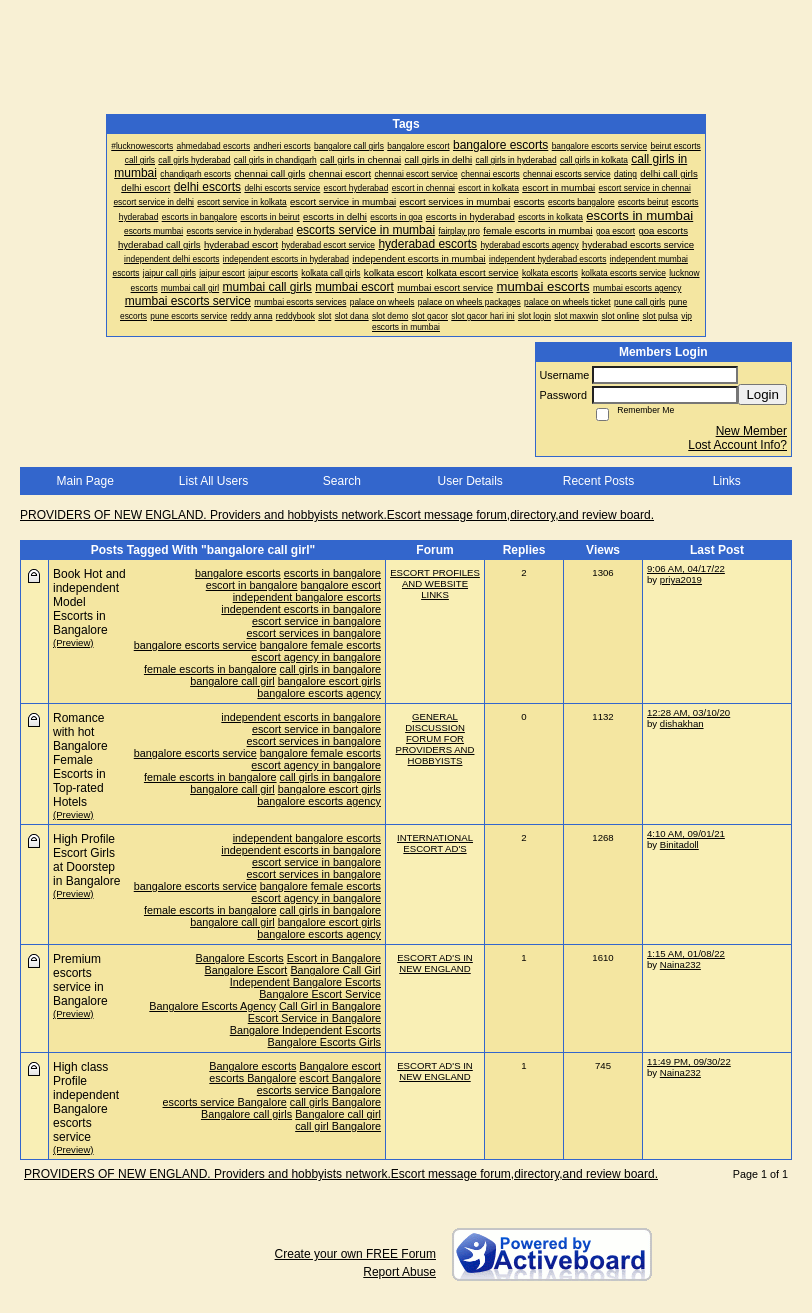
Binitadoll (679, 844)
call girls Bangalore (335, 1102)
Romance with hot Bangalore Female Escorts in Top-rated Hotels (80, 760)
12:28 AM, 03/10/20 (688, 712)
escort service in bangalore (316, 621)
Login (762, 394)
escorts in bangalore (332, 573)
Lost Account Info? (737, 445)
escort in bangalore (252, 585)
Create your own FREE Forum (355, 1254)
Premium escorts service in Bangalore (80, 980)
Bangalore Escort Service (320, 994)
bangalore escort (341, 585)
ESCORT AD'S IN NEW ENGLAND (435, 963)
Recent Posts (598, 481)
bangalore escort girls (329, 681)
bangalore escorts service (195, 645)
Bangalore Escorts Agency (212, 1006)
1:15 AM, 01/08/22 (686, 953)
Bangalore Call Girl (335, 970)
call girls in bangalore (330, 669)
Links (727, 481)
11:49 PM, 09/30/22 (689, 1061)
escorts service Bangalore (319, 1090)
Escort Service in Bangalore (314, 1018)
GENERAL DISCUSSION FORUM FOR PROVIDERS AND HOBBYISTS (435, 738)
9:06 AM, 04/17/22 (686, 568)
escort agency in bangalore (316, 657)
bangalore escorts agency (319, 693)
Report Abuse (399, 1272)
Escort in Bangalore (334, 958)
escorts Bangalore (252, 1078)
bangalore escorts (238, 573)
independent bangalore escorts (307, 597)
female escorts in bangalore (210, 669)
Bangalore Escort (246, 970)
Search (342, 481)
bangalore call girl (232, 681)
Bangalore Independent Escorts (305, 1030)
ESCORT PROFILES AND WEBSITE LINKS (435, 583)
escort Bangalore (340, 1078)
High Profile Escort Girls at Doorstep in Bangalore (86, 860)
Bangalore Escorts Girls (324, 1042)
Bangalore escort (340, 1066)
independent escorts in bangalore (301, 609)
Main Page (84, 481)
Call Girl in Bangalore (330, 1006)
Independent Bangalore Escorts (305, 982)
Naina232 (680, 964)
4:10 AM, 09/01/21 (686, 833)
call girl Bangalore (338, 1126)
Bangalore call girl (338, 1114)
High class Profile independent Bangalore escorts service (86, 1102)
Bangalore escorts (252, 1066)
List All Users (213, 481)
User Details (469, 481)
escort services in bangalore (314, 633)
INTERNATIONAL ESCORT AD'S (435, 843)
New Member (751, 431)
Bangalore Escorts (240, 958)
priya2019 (681, 579)
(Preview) (73, 642)
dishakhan (682, 723)
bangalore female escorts (320, 645)
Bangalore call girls (246, 1114)
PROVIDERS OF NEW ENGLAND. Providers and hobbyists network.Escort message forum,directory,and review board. (337, 515)
